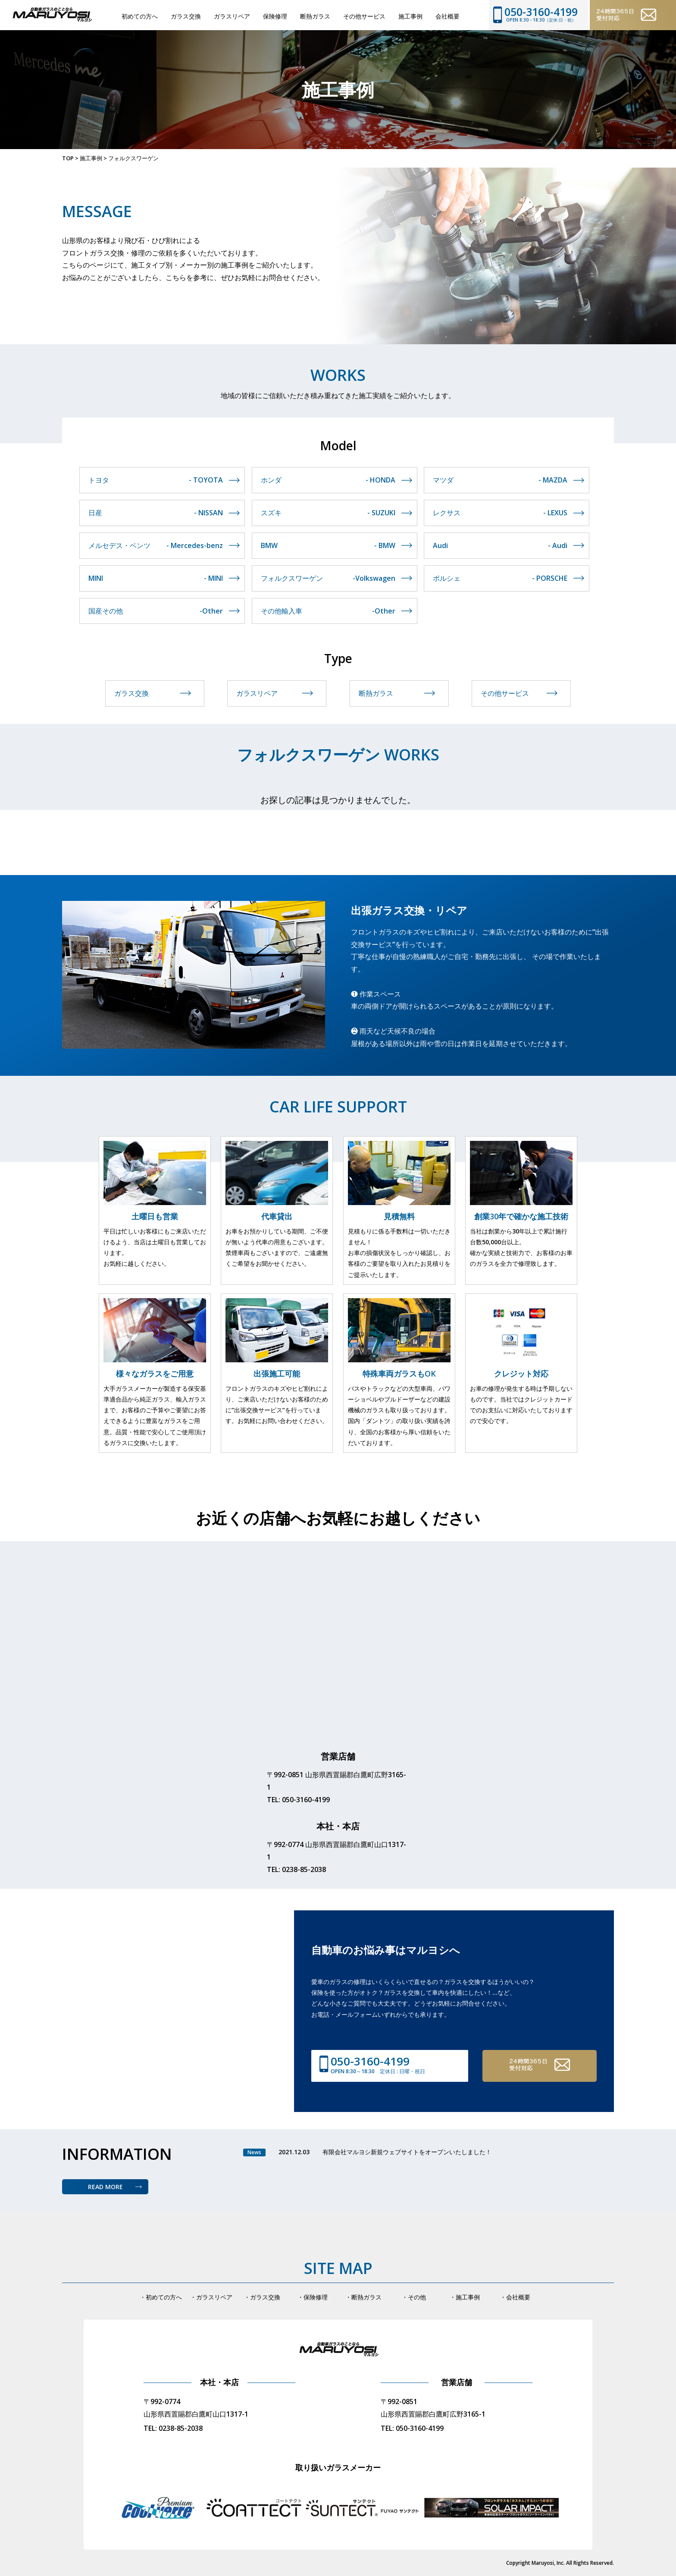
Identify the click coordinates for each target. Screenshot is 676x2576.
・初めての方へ (161, 2297)
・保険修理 (312, 2297)
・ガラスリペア (211, 2297)
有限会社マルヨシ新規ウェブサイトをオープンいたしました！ (406, 2152)
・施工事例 (465, 2297)
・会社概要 (515, 2297)
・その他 (414, 2297)
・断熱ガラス (363, 2297)
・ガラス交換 (262, 2297)
